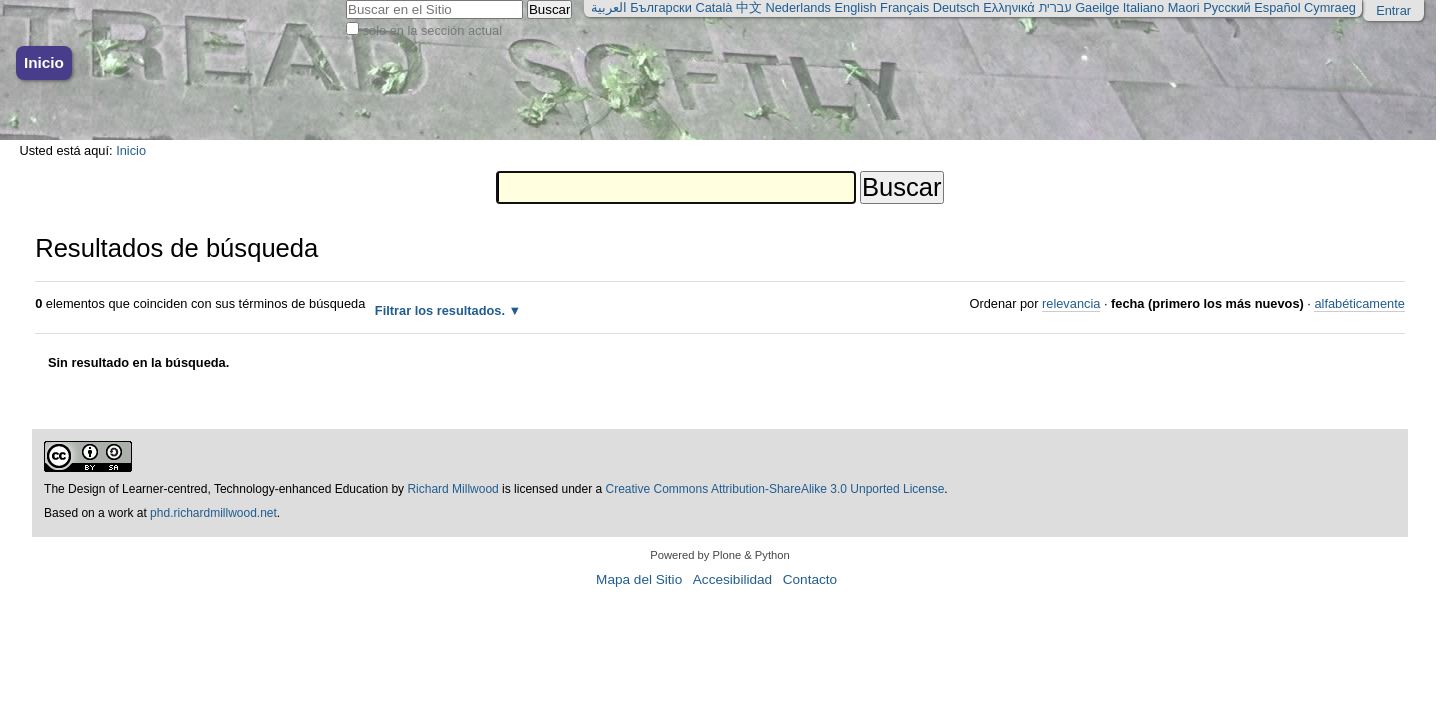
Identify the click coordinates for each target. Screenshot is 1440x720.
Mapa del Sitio (639, 579)
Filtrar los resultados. (440, 310)
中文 (749, 7)
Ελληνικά (1008, 7)
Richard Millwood (452, 489)
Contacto (810, 579)
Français (904, 7)
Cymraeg (1330, 7)
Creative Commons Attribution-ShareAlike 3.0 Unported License (775, 489)
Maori (1184, 7)
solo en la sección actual (432, 30)
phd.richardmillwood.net (213, 513)
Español (1277, 7)
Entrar (1393, 10)
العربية (609, 7)
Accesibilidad (732, 579)
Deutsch (956, 7)
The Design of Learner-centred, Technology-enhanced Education (217, 489)
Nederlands (798, 7)
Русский (1226, 7)
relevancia (1071, 303)
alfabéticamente (1359, 303)
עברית (1054, 7)
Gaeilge (1097, 7)
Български (661, 7)
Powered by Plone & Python (719, 555)
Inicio (44, 62)
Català (713, 7)
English (856, 7)
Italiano (1143, 7)
